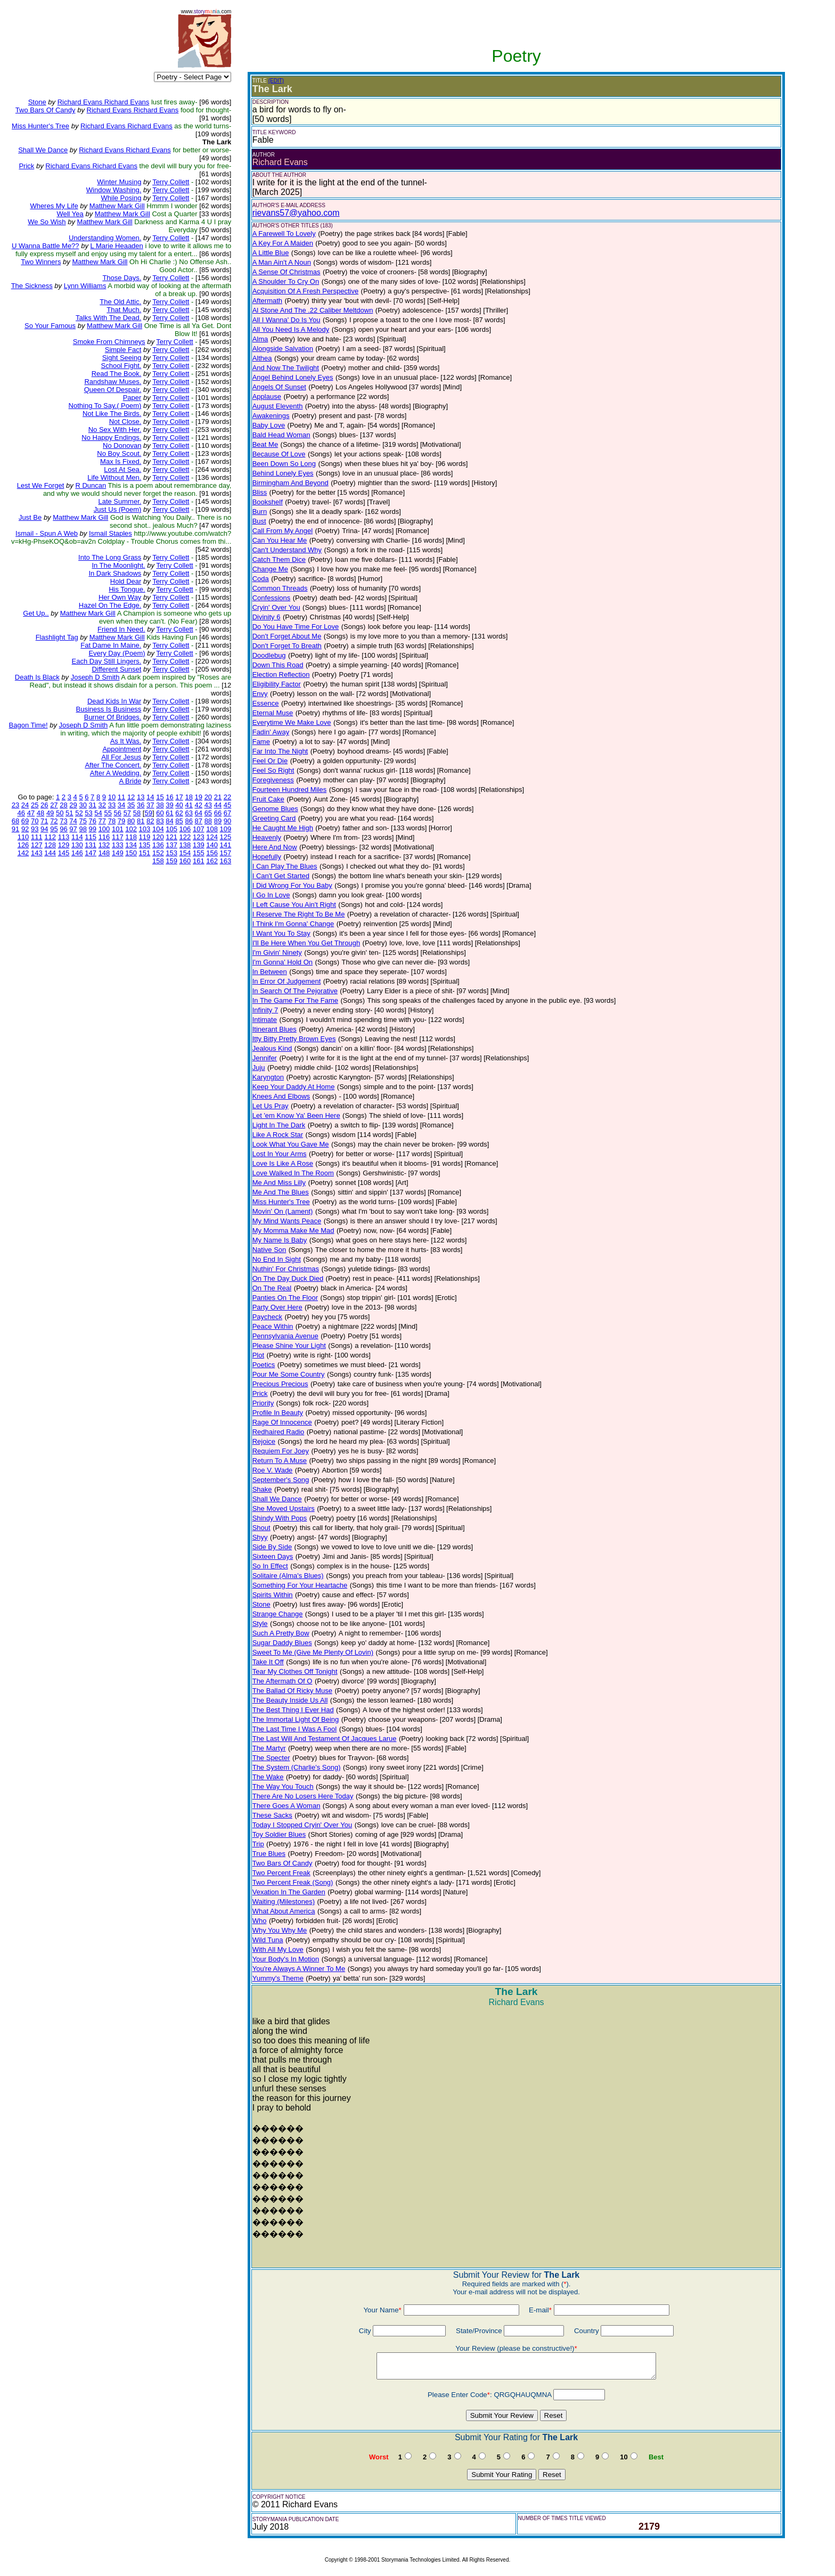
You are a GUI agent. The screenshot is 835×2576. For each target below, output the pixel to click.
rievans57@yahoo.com (296, 212)
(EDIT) (276, 81)
